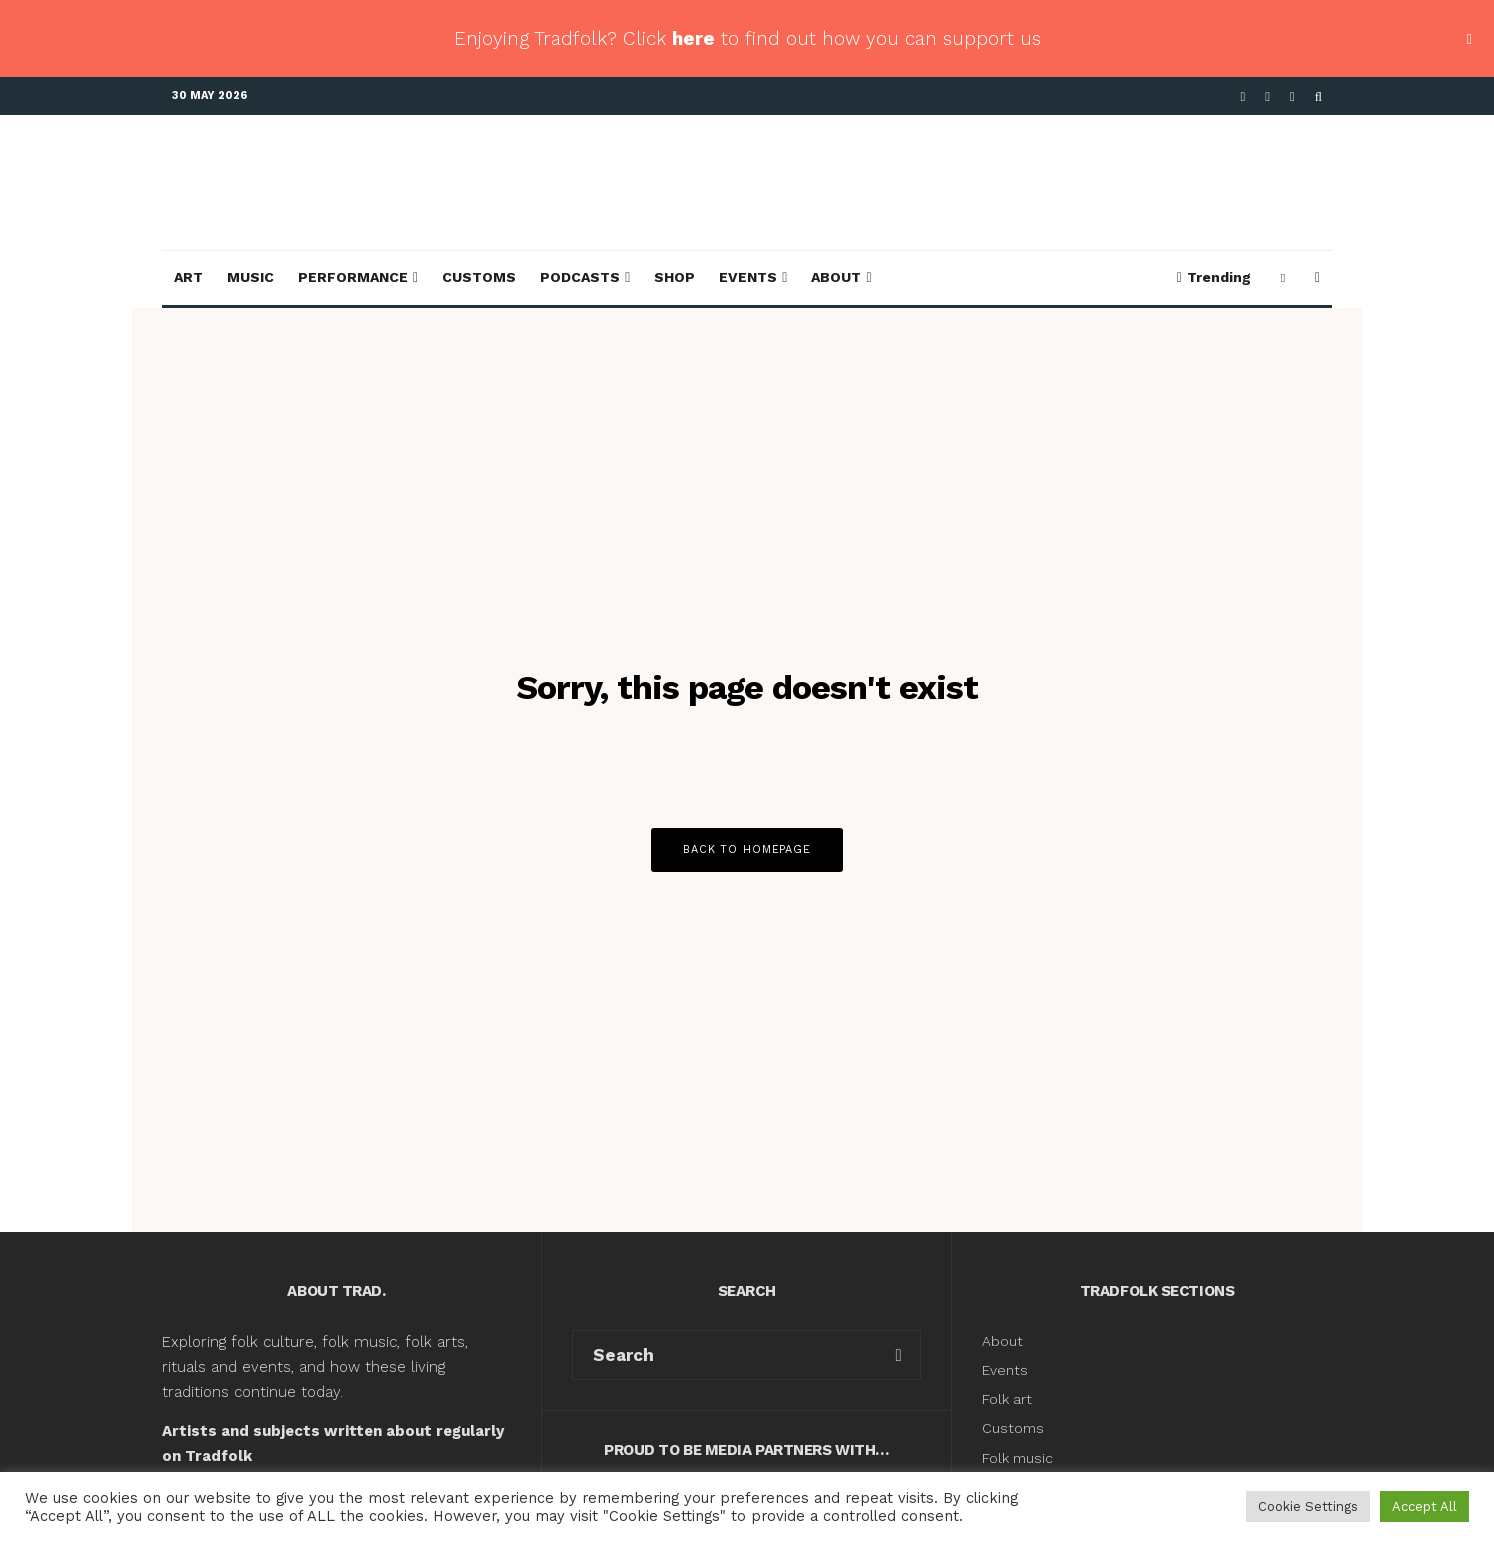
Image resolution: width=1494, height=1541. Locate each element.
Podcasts (580, 277)
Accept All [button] (1424, 1506)
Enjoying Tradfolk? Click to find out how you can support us (747, 38)
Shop (674, 277)
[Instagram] (1292, 96)
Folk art (1009, 1399)
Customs (479, 277)
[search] (898, 1355)
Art (188, 277)
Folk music (1017, 1458)
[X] (1267, 96)
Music (250, 277)
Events (748, 277)
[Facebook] (1243, 96)
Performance (353, 277)
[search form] (725, 1355)
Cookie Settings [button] (1308, 1506)
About (836, 277)
